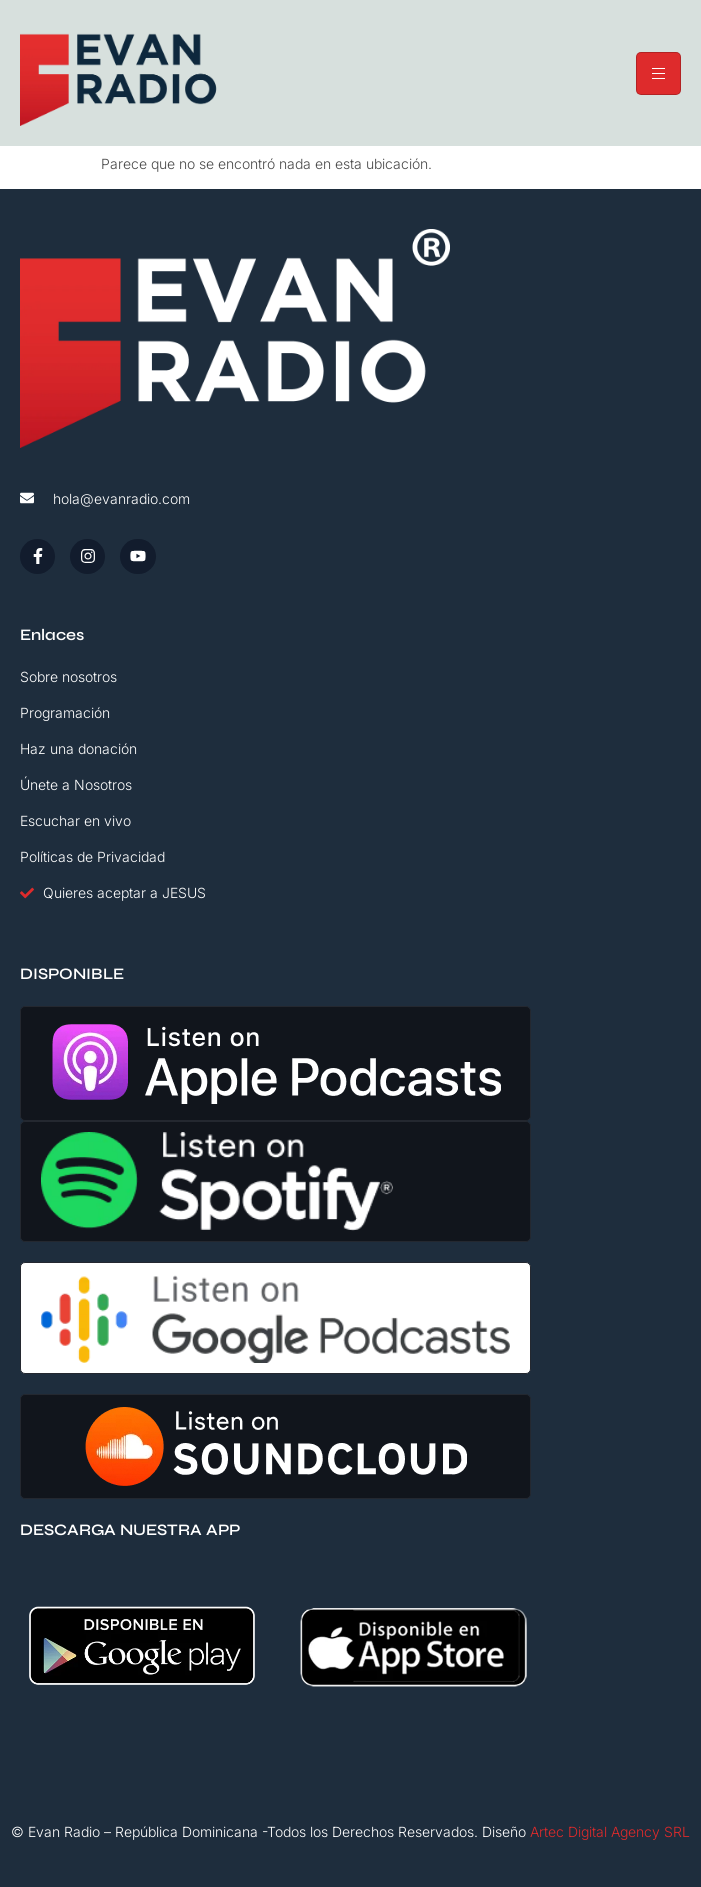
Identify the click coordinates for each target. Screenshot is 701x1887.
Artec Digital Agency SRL (610, 1831)
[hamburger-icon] (658, 73)
